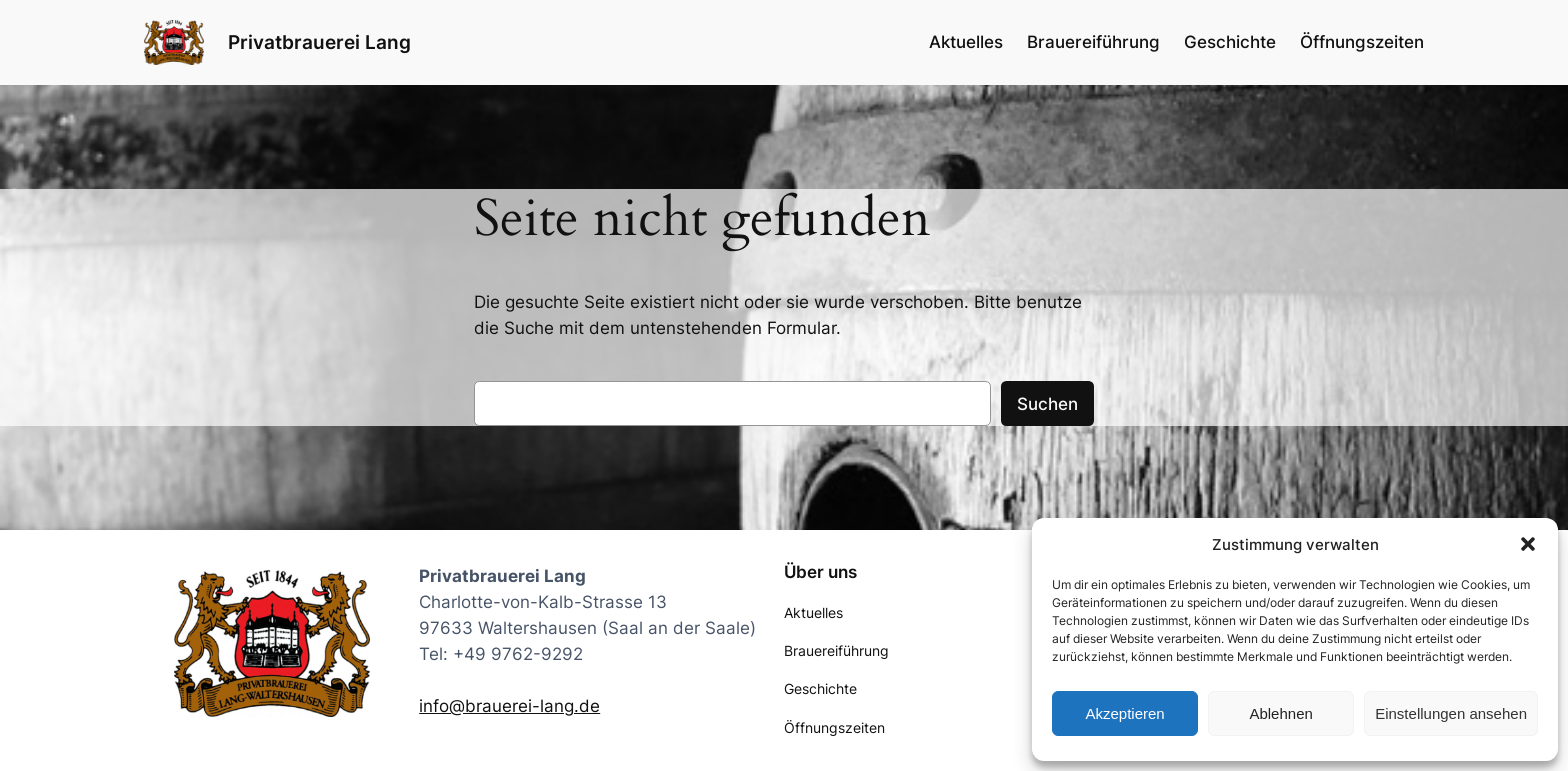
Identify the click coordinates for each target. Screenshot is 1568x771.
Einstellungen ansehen (1451, 713)
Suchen (1047, 404)
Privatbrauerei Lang (319, 42)
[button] (1528, 544)
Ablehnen (1280, 713)
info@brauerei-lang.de (509, 706)
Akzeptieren (1124, 713)
